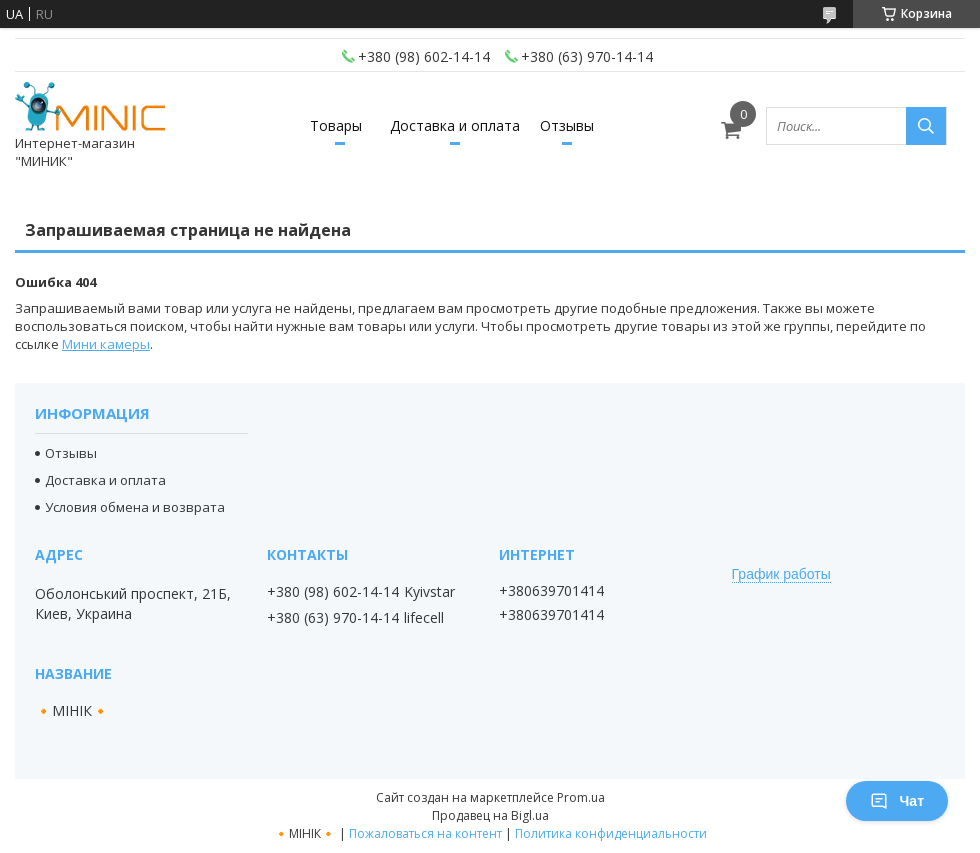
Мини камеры (106, 344)
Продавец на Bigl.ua (490, 815)
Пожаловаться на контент (425, 833)
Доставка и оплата (455, 125)
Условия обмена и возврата (135, 507)
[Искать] (926, 126)
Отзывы (567, 125)
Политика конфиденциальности (611, 833)
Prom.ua (581, 797)
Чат (897, 801)
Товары (336, 125)
